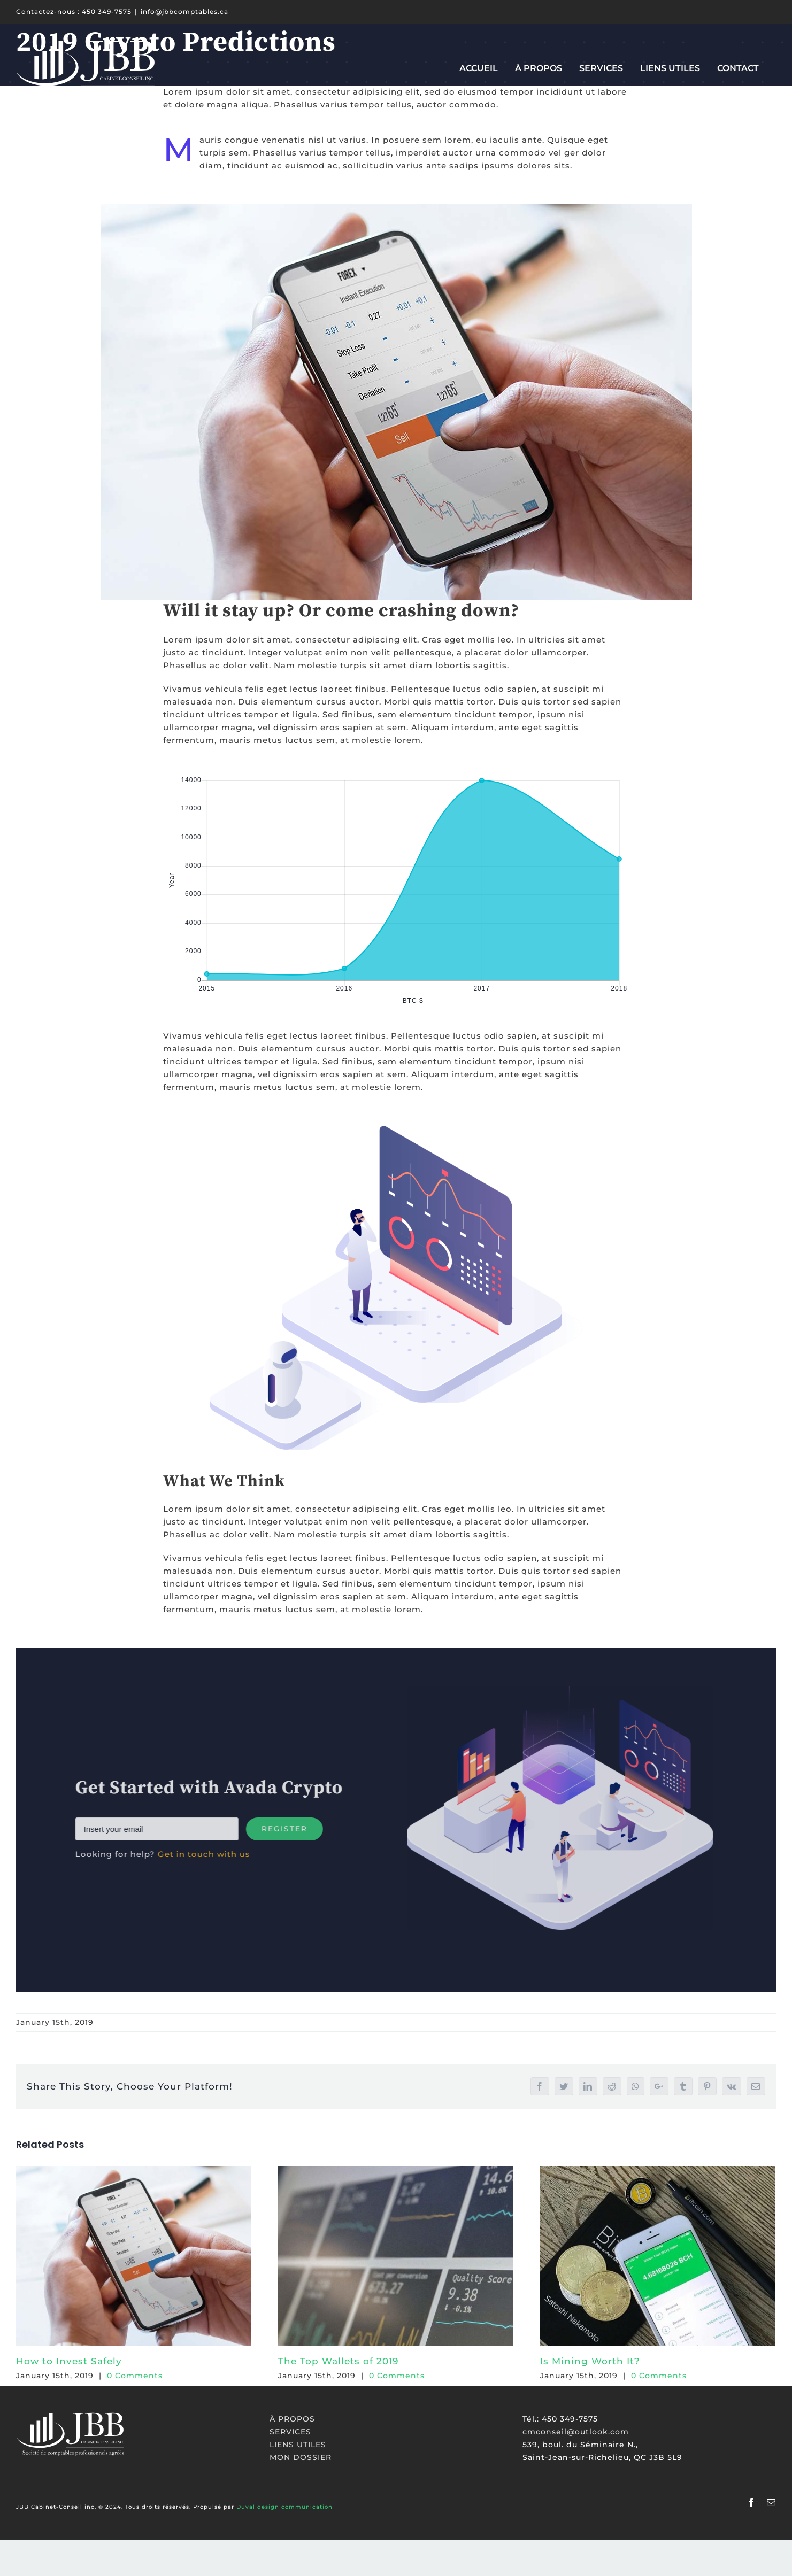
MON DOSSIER (301, 2457)
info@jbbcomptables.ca (184, 11)
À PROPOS (292, 2419)
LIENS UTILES (298, 2444)
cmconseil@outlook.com (575, 2431)
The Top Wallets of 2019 (338, 2361)
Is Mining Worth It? (590, 2361)
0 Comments (135, 2375)
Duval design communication (284, 2506)
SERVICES (290, 2431)
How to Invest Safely (69, 2361)
